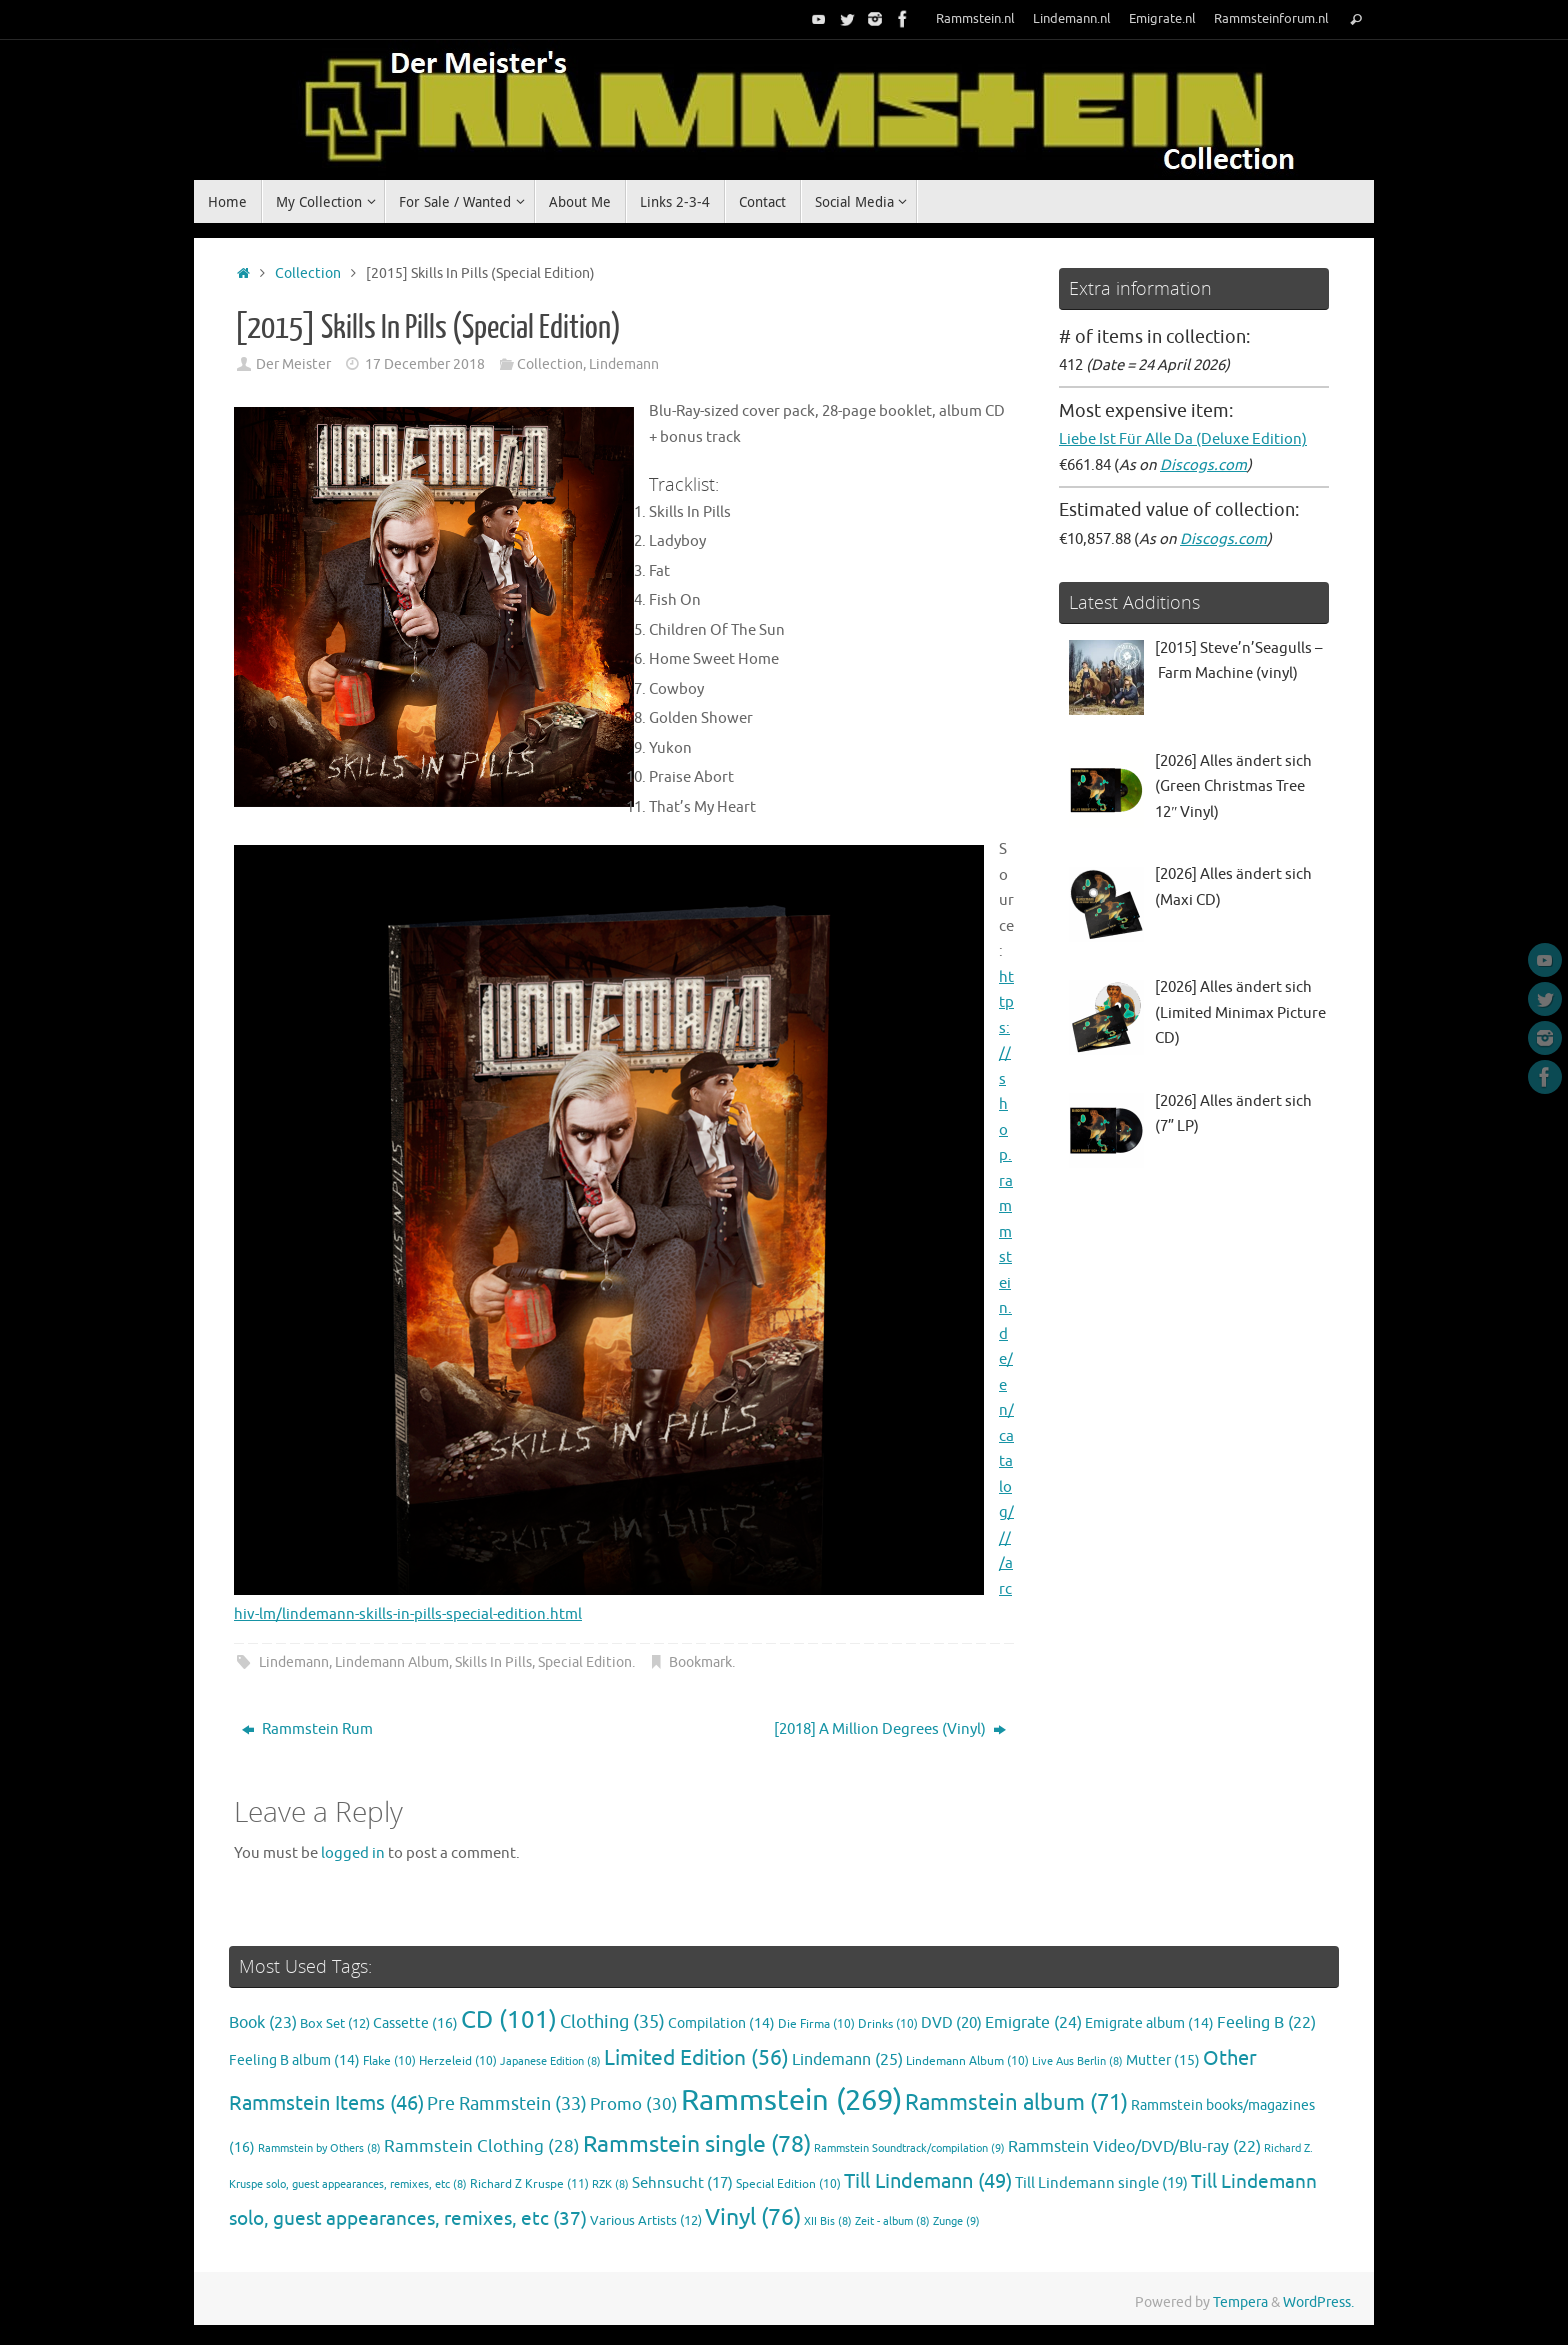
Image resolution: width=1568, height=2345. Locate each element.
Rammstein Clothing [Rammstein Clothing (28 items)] (482, 2146)
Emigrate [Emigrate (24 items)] (1033, 2022)
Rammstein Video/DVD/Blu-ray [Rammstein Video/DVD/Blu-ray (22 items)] (1134, 2147)
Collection (308, 273)
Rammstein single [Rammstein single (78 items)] (697, 2144)
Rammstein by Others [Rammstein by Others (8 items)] (319, 2148)
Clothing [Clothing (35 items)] (612, 2022)
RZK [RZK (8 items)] (610, 2184)
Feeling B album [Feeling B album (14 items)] (294, 2060)
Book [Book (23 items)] (263, 2023)
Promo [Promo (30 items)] (634, 2104)
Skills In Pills (493, 1662)
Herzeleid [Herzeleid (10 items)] (458, 2061)
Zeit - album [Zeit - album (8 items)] (892, 2221)
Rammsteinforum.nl (1271, 19)
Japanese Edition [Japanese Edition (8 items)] (550, 2061)
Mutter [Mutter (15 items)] (1163, 2060)
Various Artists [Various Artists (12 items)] (646, 2221)
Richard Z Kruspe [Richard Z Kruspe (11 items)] (529, 2184)
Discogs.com (1203, 465)
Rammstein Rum (307, 1729)
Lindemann (624, 364)
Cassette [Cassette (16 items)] (415, 2023)
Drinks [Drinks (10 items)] (888, 2024)
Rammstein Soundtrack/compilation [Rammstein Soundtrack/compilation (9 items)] (909, 2148)
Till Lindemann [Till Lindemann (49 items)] (928, 2181)
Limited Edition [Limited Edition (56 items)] (696, 2058)
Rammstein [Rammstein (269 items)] (791, 2100)
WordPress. (1318, 2302)
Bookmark (700, 1662)
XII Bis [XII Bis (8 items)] (828, 2221)
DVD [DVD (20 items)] (951, 2023)
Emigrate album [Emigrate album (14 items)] (1149, 2023)
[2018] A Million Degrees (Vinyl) (890, 1729)
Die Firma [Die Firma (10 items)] (816, 2024)
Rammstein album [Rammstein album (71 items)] (1016, 2103)
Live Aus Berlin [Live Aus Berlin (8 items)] (1077, 2061)
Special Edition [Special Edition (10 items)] (788, 2184)
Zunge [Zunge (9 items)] (956, 2221)
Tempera (1240, 2302)
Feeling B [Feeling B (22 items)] (1266, 2023)
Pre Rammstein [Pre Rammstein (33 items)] (507, 2104)
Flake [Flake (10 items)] (389, 2061)
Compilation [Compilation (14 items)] (721, 2023)
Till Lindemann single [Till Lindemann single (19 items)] (1101, 2183)
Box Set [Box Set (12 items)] (335, 2024)
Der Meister (293, 364)
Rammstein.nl (975, 19)
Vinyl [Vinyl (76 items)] (753, 2217)
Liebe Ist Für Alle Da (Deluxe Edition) (1183, 439)
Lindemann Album (392, 1662)
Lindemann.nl (1072, 19)
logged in (353, 1853)
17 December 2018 (425, 364)
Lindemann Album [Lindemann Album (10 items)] (967, 2061)
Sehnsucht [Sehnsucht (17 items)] (682, 2183)
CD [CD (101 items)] (509, 2020)
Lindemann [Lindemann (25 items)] (847, 2059)
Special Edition (585, 1662)
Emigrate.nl (1162, 19)
